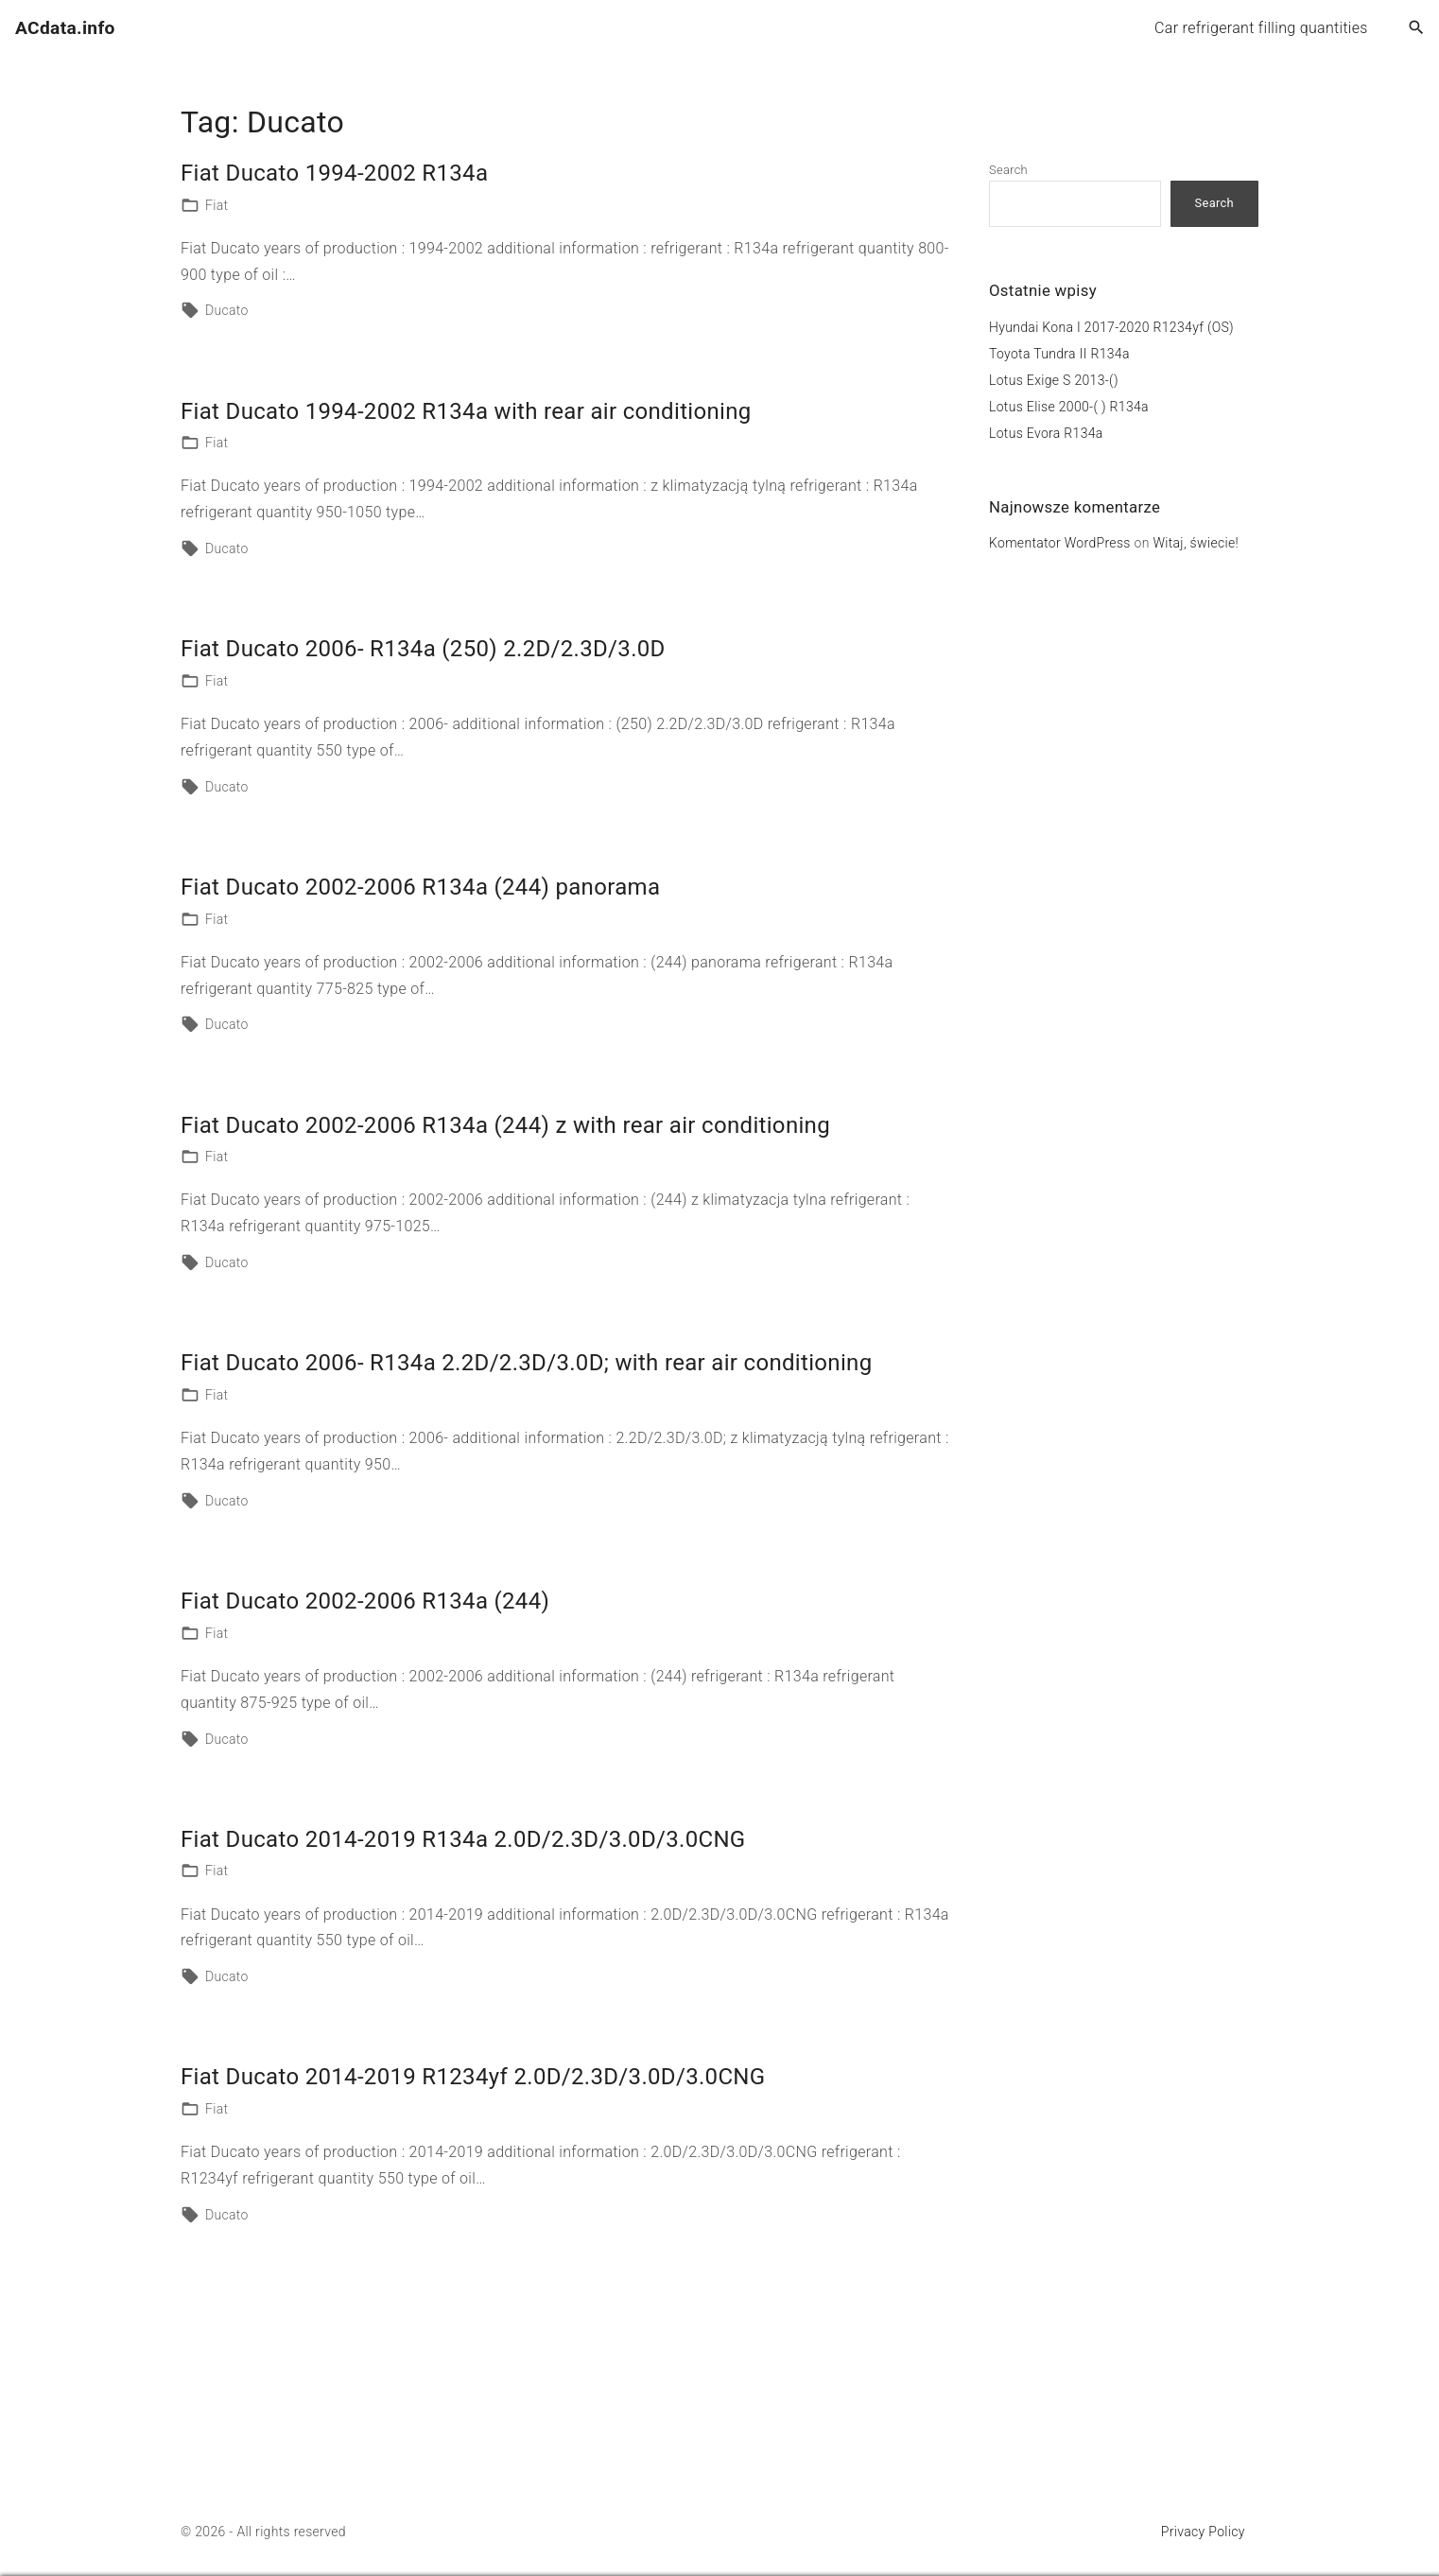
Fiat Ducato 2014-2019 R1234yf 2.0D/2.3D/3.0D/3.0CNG (473, 2076)
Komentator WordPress (1060, 542)
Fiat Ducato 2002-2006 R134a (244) (365, 1601)
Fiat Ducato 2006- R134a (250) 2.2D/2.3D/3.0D (423, 648)
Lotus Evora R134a (1046, 433)
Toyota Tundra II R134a (1059, 353)
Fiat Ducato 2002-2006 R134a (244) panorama (420, 887)
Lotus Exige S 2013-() (1053, 380)
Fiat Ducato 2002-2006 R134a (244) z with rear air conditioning (505, 1125)
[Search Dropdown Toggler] (1417, 28)
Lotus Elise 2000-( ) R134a (1069, 406)
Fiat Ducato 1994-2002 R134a (334, 173)
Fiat (216, 205)
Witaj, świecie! (1196, 542)
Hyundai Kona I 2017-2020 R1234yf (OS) (1111, 327)
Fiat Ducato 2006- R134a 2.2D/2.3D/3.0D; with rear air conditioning (526, 1362)
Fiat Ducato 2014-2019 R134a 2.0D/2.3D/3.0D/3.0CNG (463, 1839)
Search (1008, 170)
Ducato (227, 310)
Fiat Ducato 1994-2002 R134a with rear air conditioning (466, 411)
